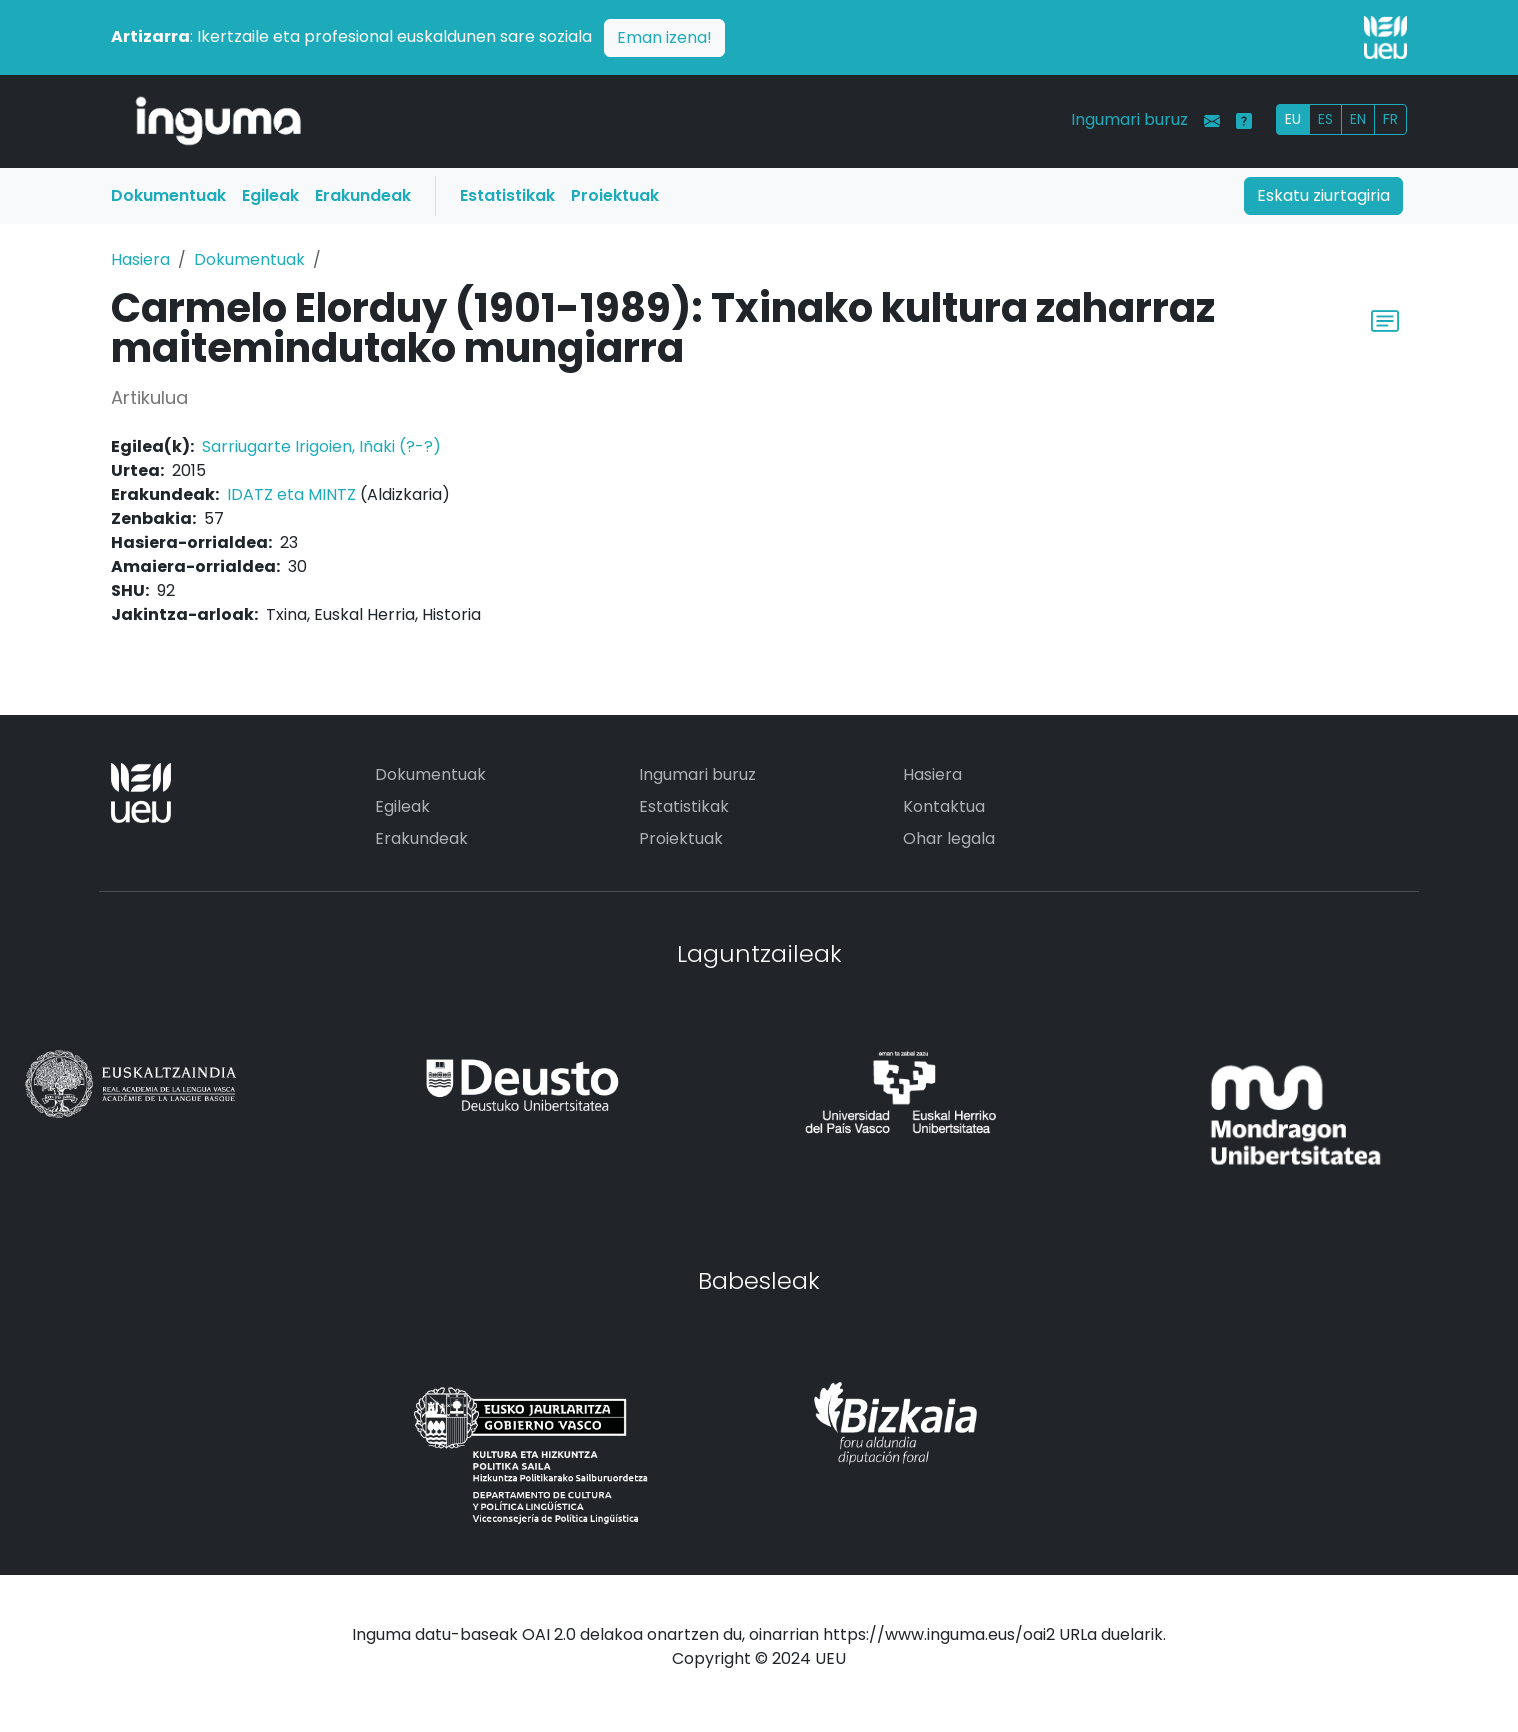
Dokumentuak (168, 195)
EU (1293, 119)
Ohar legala (949, 838)
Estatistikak (507, 195)
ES (1325, 119)
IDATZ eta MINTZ (291, 494)
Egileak (270, 195)
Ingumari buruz (1129, 119)
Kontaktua (944, 806)
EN (1358, 119)
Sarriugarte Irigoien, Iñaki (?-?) (321, 446)
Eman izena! (664, 37)
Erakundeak (363, 195)
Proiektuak (615, 195)
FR (1390, 119)
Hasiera (140, 259)
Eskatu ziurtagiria (1323, 195)
